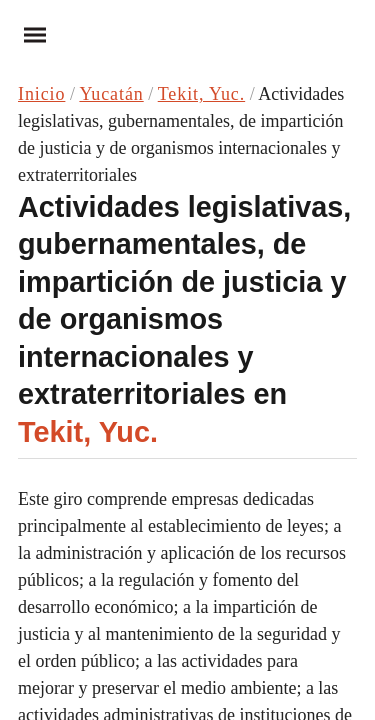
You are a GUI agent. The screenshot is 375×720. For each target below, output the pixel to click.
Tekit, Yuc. (201, 94)
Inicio (41, 94)
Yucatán (111, 94)
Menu (28, 34)
